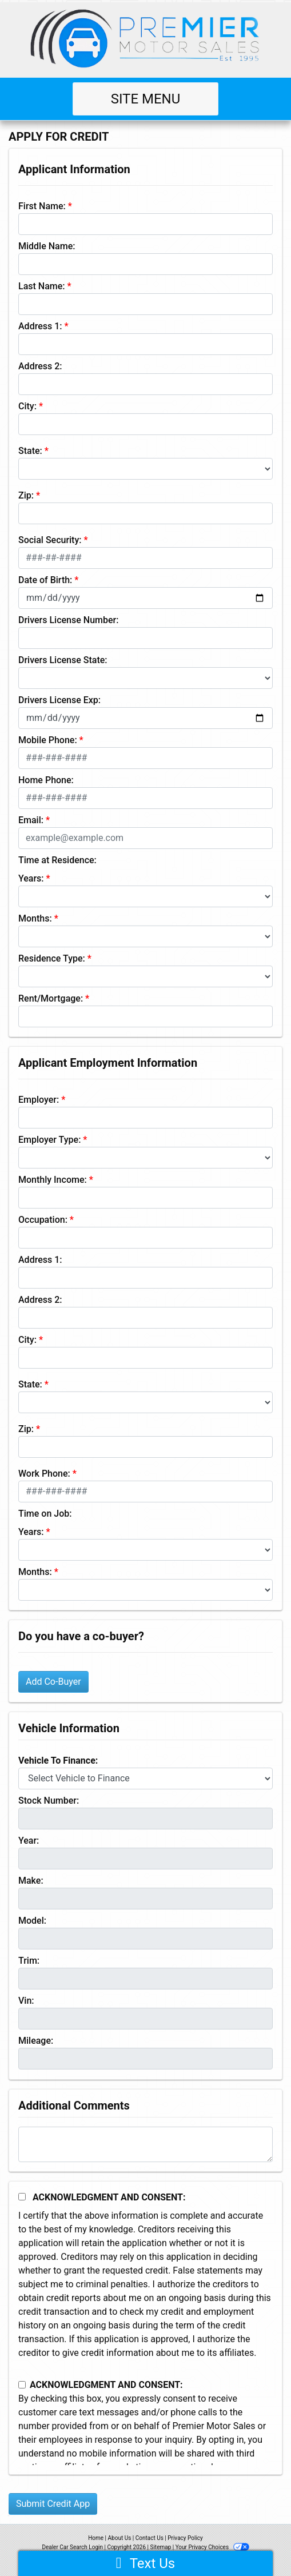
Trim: (28, 1960)
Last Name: (41, 286)
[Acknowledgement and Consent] (22, 2196)
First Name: (42, 206)
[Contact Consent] (22, 2384)
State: (30, 450)
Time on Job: (44, 1513)
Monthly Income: (52, 1179)
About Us (119, 2538)
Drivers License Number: (68, 620)
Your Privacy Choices (212, 2547)
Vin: (26, 2000)
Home (95, 2538)
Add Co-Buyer (53, 1681)
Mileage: (35, 2040)
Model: (32, 1920)
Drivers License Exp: (59, 700)
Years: (31, 878)
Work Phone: (44, 1473)
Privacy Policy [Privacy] (185, 2538)
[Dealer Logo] (145, 37)
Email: (30, 820)
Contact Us (149, 2538)
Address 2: (40, 366)
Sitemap (160, 2547)
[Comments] (145, 2144)
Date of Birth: (45, 580)
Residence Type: (51, 958)
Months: (35, 918)
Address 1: (40, 326)
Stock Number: (48, 1800)
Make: (30, 1880)
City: (27, 406)
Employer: (38, 1099)
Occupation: (42, 1219)
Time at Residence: (57, 860)
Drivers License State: (62, 660)
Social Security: (50, 540)
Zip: (26, 495)
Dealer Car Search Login (72, 2547)
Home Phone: (46, 780)
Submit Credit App (53, 2503)
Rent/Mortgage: (50, 998)
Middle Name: (46, 246)
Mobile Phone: (47, 740)
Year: (28, 1840)
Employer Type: (49, 1139)
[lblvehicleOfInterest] (145, 1778)
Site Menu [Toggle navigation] (146, 99)
